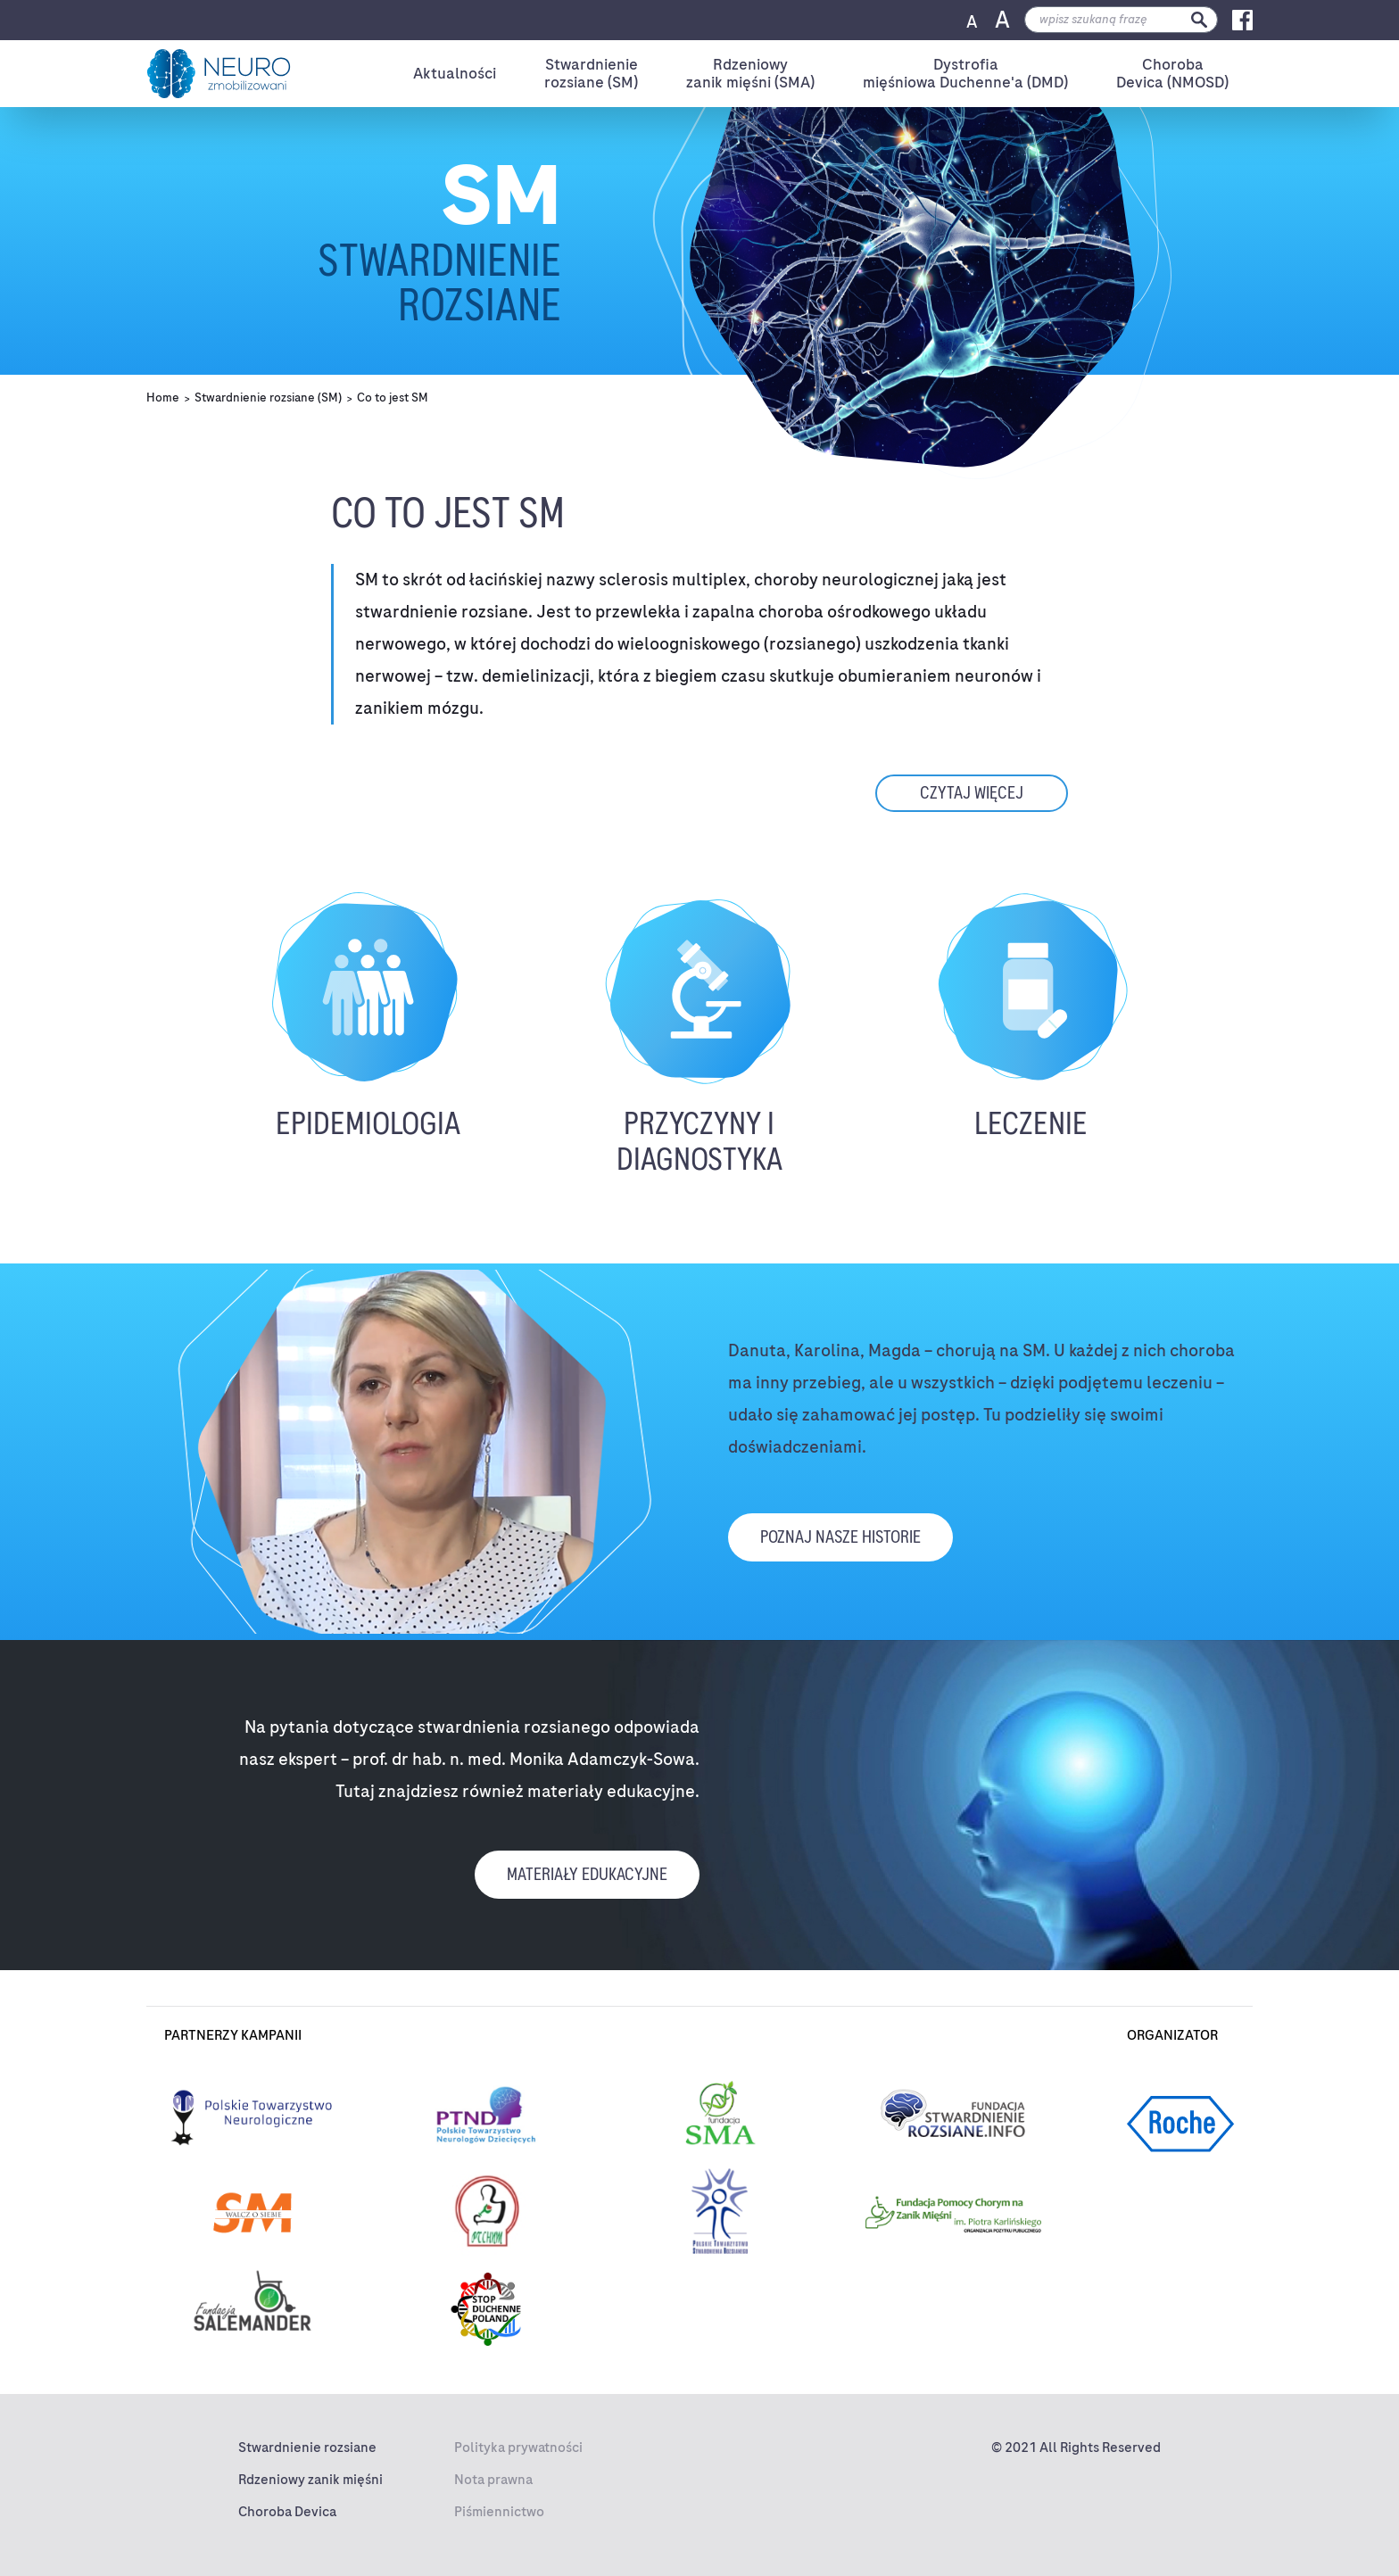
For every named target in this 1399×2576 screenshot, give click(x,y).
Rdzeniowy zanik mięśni (310, 2479)
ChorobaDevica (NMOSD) (1172, 74)
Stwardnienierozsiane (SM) (591, 74)
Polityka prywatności (518, 2447)
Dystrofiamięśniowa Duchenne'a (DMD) (965, 74)
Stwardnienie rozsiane (307, 2447)
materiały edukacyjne (587, 1874)
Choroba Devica (287, 2512)
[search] (1121, 19)
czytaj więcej (971, 793)
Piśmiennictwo (499, 2512)
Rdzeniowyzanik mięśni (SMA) (750, 74)
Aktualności (454, 73)
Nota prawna (493, 2479)
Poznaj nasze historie (840, 1537)
